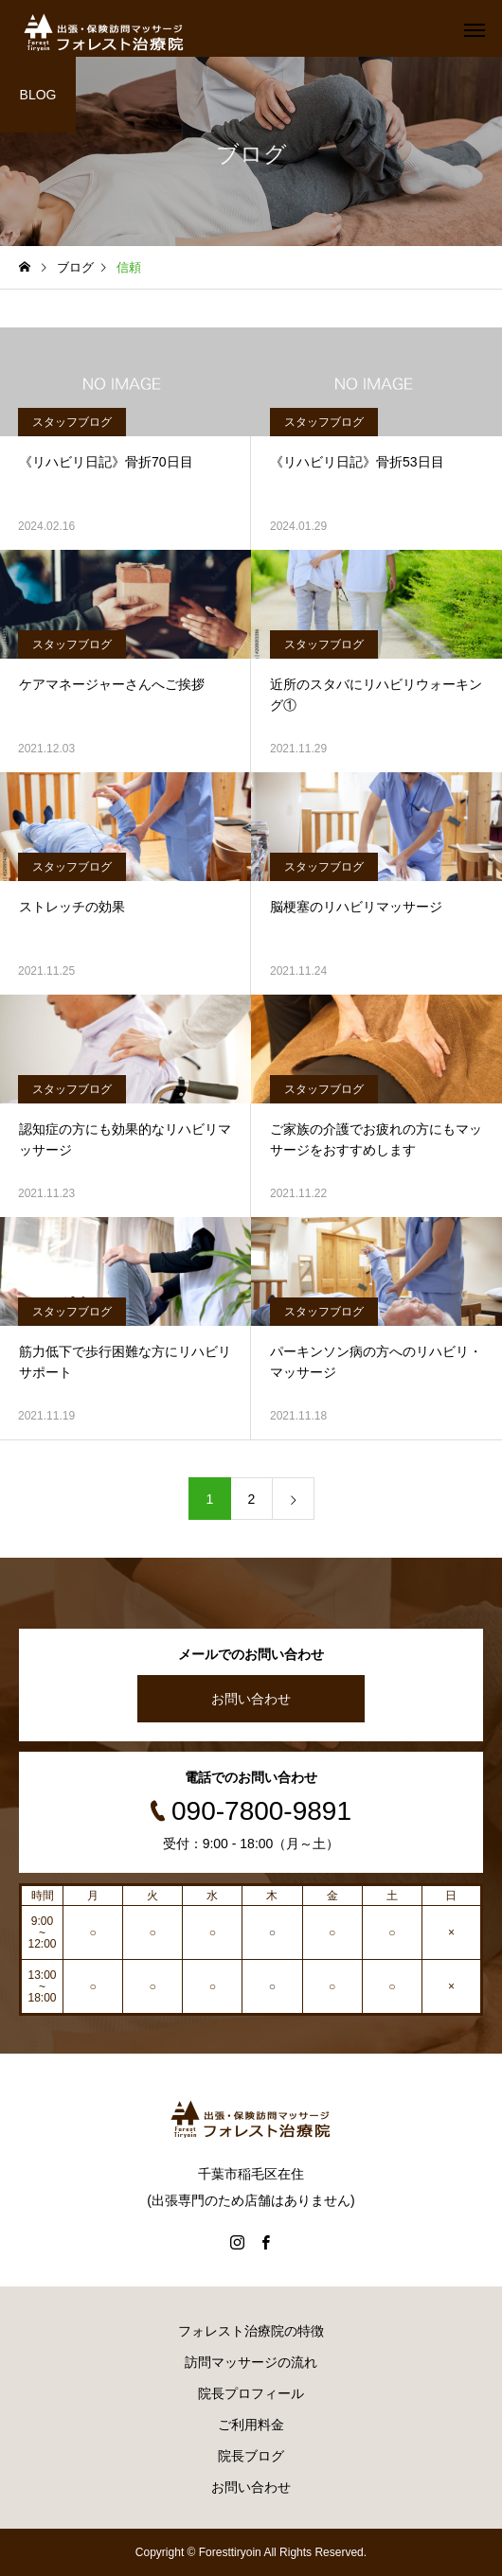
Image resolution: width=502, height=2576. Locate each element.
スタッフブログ (72, 422)
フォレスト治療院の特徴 (251, 2330)
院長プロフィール (251, 2393)
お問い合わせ (251, 1698)
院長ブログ (251, 2455)
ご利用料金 (251, 2424)
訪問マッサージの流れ (251, 2362)
